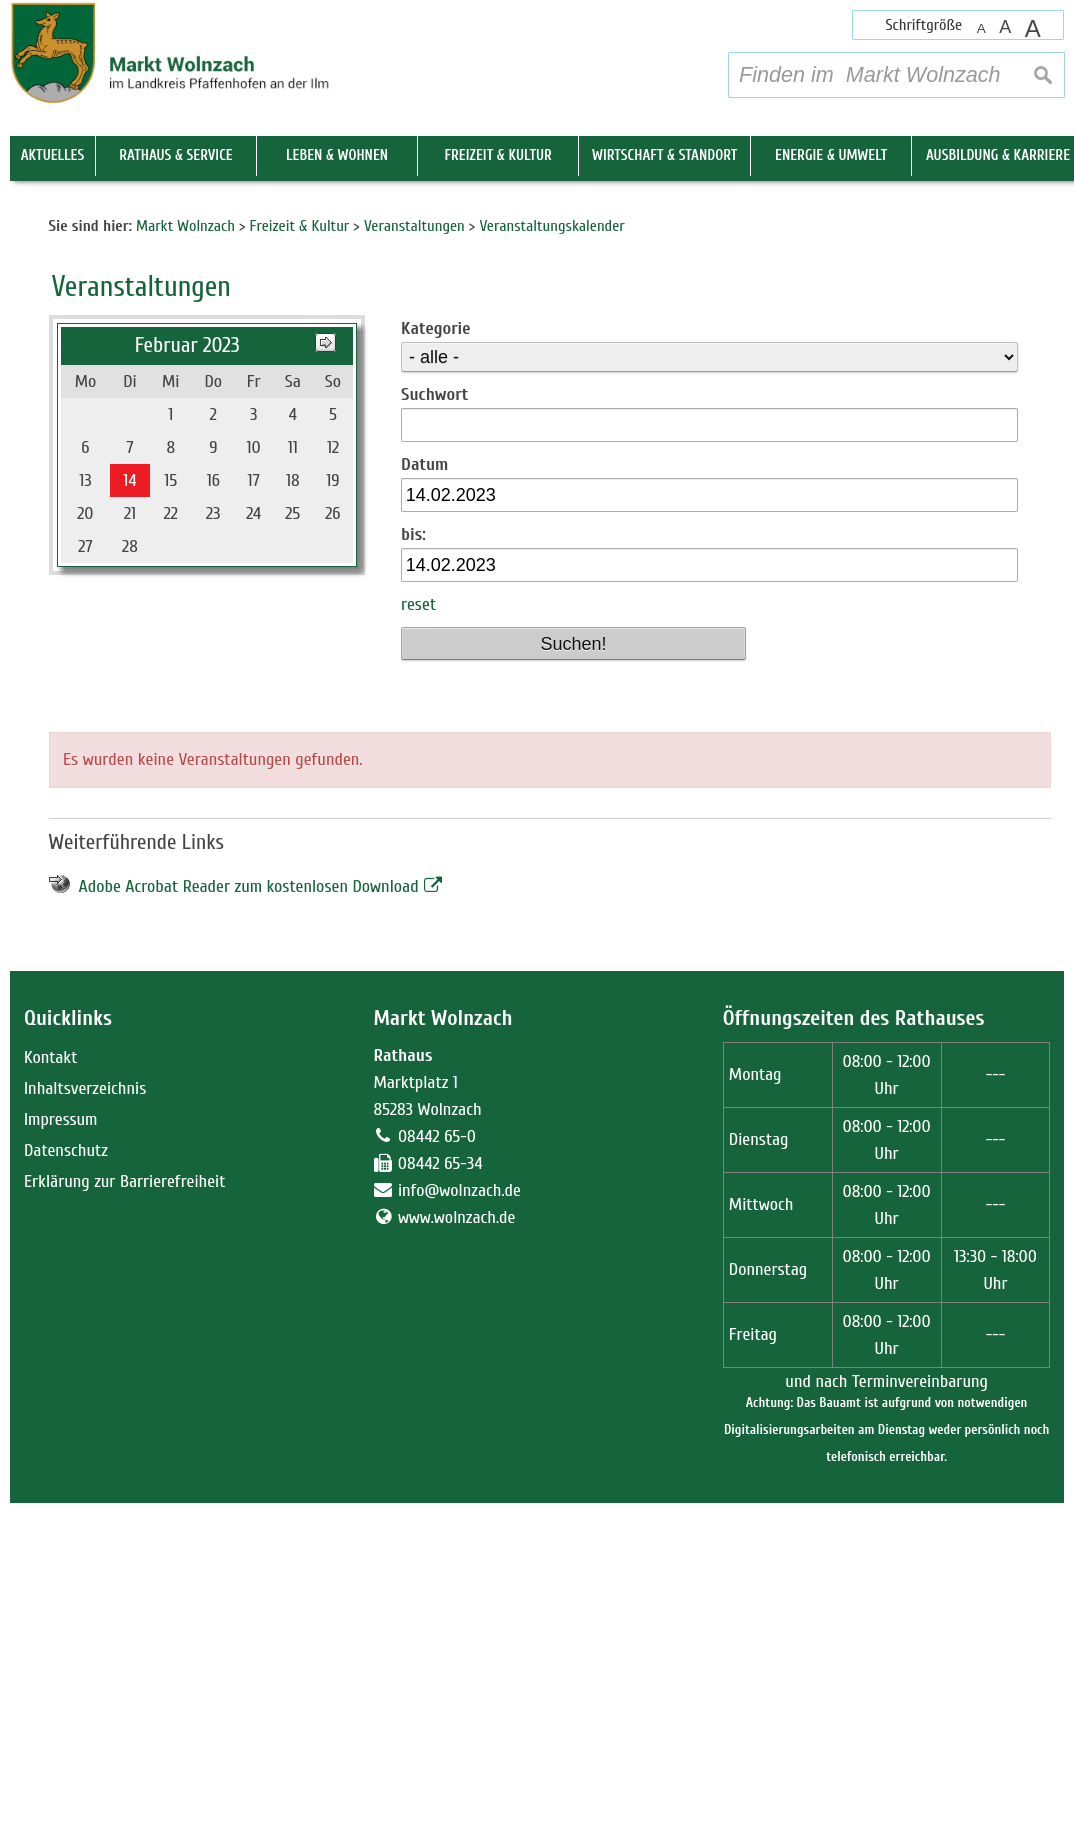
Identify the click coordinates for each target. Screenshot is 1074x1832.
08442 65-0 (437, 1465)
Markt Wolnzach (442, 1347)
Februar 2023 (187, 674)
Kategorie (435, 657)
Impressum (61, 1448)
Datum (424, 793)
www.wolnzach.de (457, 1546)
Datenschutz (66, 1479)
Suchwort (434, 723)
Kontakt (50, 1386)
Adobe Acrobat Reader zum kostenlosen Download (249, 1215)
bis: (413, 864)
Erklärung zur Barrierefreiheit (125, 1510)
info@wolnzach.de (459, 1519)
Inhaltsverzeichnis (85, 1417)
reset (418, 934)
